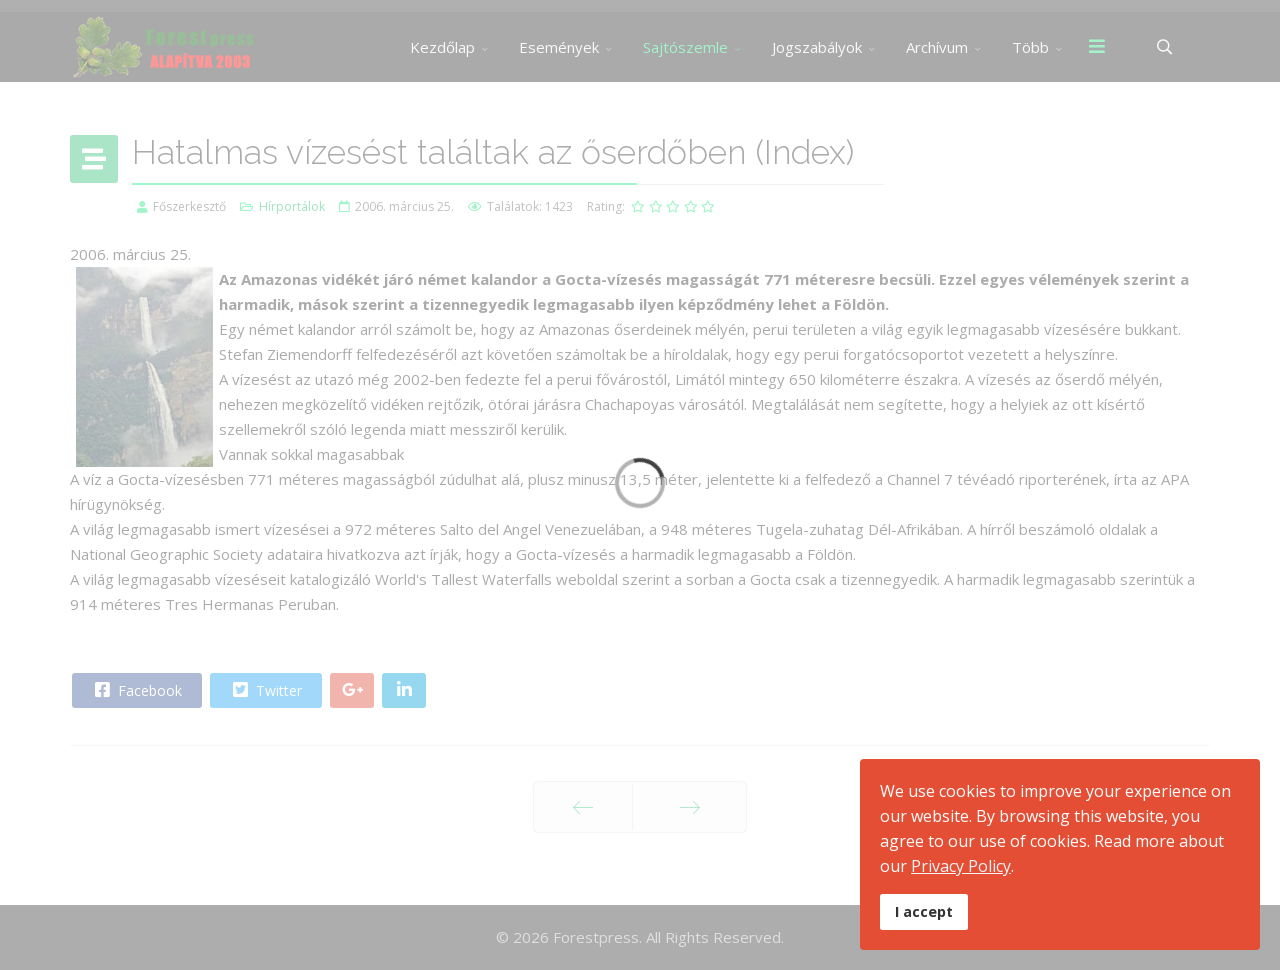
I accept (924, 911)
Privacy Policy (961, 866)
